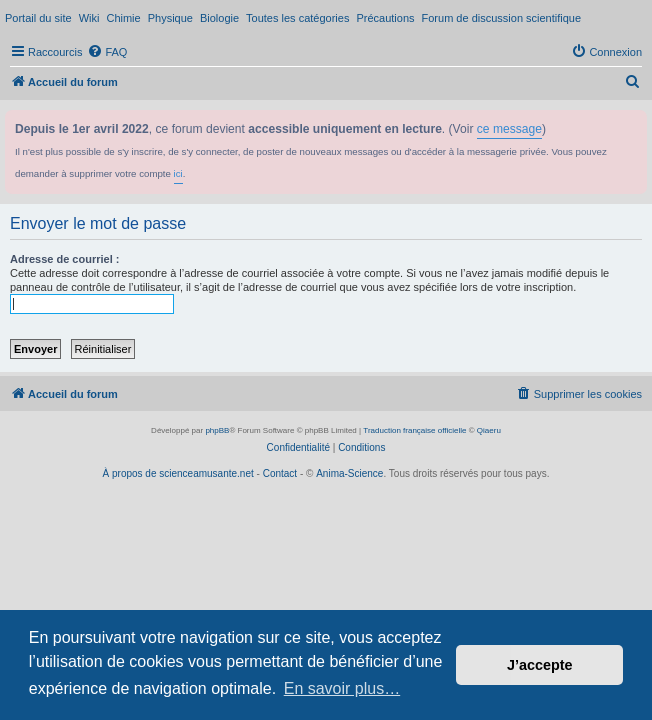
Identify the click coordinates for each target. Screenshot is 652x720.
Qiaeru (489, 430)
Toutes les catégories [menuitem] (297, 18)
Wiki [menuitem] (89, 18)
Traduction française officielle (414, 430)
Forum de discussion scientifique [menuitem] (502, 18)
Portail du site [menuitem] (38, 18)
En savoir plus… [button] (342, 688)
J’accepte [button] (540, 665)
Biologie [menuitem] (219, 18)
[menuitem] (107, 52)
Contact (280, 473)
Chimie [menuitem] (123, 18)
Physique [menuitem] (170, 18)
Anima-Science (349, 473)
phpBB (217, 430)
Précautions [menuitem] (385, 18)
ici (178, 173)
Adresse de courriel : (64, 259)
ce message (509, 129)
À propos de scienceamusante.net (178, 473)
